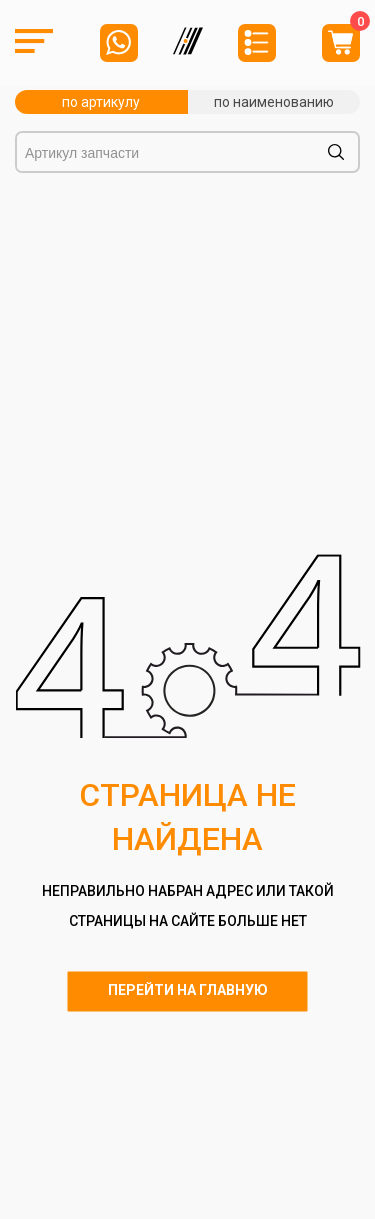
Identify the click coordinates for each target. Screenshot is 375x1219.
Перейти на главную (188, 991)
